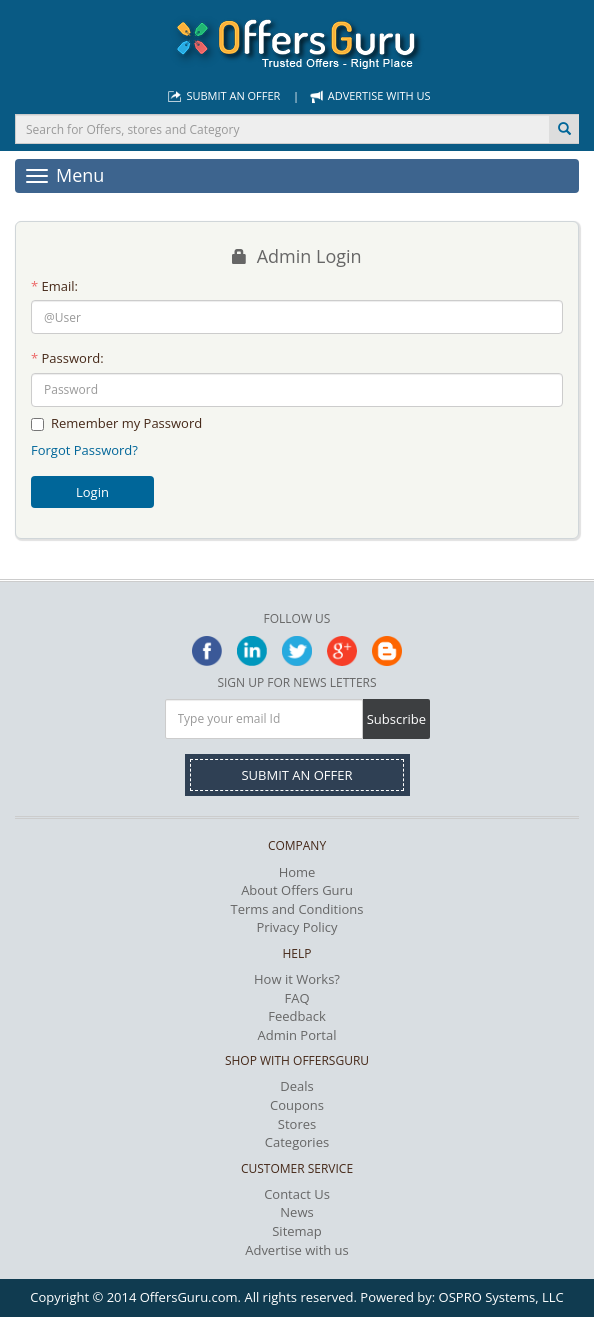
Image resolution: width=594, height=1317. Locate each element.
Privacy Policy (296, 927)
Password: (67, 358)
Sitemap (297, 1231)
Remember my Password (116, 423)
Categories (297, 1142)
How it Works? (297, 979)
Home (297, 872)
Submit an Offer (221, 95)
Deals (296, 1086)
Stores (297, 1124)
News (296, 1212)
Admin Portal (297, 1035)
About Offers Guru (297, 890)
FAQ (296, 998)
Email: (54, 286)
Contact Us (297, 1194)
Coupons (297, 1105)
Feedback (297, 1016)
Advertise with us (368, 95)
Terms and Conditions (296, 909)
